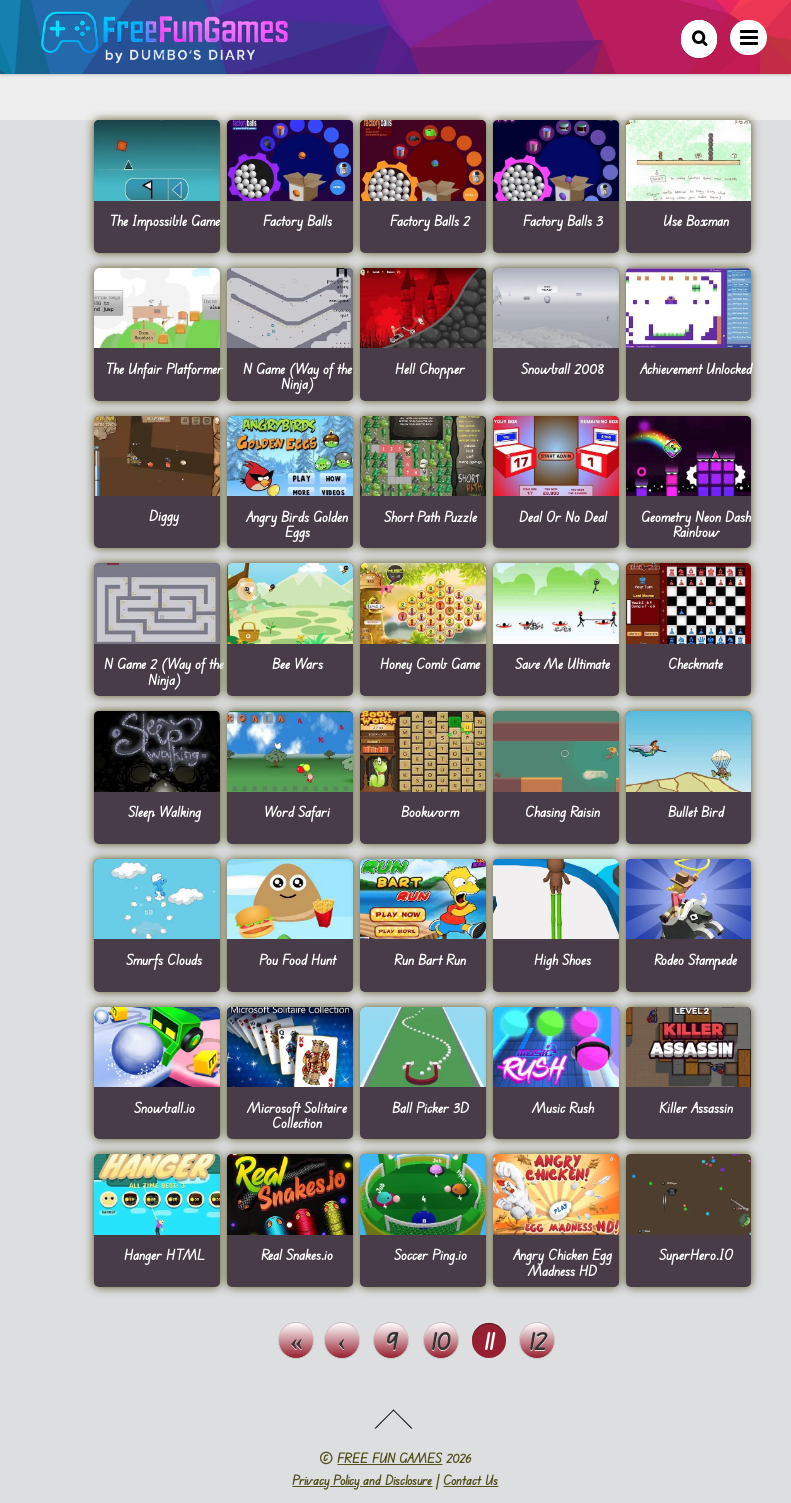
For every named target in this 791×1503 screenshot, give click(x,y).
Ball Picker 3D (430, 1107)
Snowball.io (164, 1107)
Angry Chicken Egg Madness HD (562, 1262)
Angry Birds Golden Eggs (297, 524)
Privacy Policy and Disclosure (362, 1480)
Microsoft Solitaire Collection (297, 1115)
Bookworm (430, 811)
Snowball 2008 (562, 368)
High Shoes (562, 959)
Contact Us (470, 1480)
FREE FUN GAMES (389, 1458)
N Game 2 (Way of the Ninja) (164, 671)
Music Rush (563, 1107)
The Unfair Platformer (164, 368)
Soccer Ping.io (430, 1254)
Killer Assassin (696, 1107)
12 (537, 1340)
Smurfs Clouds (164, 959)
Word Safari (297, 811)
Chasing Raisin (562, 811)
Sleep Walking (164, 811)
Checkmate (695, 663)
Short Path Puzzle (430, 516)
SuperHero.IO (696, 1254)
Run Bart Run (430, 959)
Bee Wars (297, 663)
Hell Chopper (430, 368)
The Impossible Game (164, 220)
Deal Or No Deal (563, 516)
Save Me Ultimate (562, 663)
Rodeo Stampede (695, 959)
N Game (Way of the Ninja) (297, 376)
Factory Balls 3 (563, 220)
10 (440, 1340)
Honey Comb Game (430, 663)
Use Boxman (696, 220)
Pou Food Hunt (297, 959)
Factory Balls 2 (430, 220)
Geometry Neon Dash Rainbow (696, 524)
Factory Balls (297, 220)
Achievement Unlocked (696, 368)
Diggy (164, 515)
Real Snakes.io (297, 1254)
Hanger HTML (164, 1254)
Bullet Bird (696, 811)
